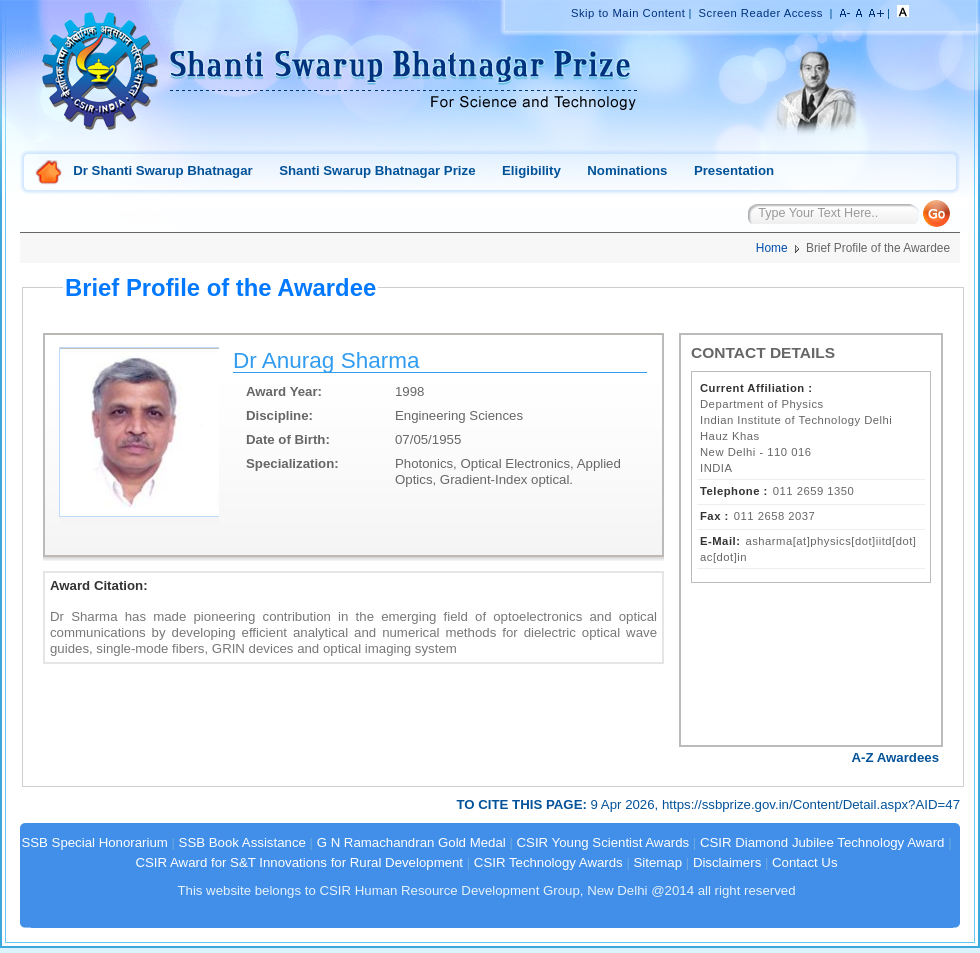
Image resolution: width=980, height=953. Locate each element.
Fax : (714, 516)
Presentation (734, 170)
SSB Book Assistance (242, 842)
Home (49, 173)
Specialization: (292, 463)
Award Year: (284, 391)
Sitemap (658, 862)
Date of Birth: (288, 439)
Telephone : (734, 491)
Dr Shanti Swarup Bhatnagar (162, 170)
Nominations (627, 170)
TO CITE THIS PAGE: (523, 804)
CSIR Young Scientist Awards (603, 842)
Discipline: (279, 415)
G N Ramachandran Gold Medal (411, 842)
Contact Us (804, 862)
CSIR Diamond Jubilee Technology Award (824, 842)
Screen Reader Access (761, 13)
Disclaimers (727, 862)
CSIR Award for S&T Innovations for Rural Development (299, 862)
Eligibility (531, 170)
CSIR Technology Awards (548, 862)
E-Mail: (720, 541)
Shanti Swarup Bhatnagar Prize (377, 170)
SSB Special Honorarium (94, 842)
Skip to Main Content (628, 13)
